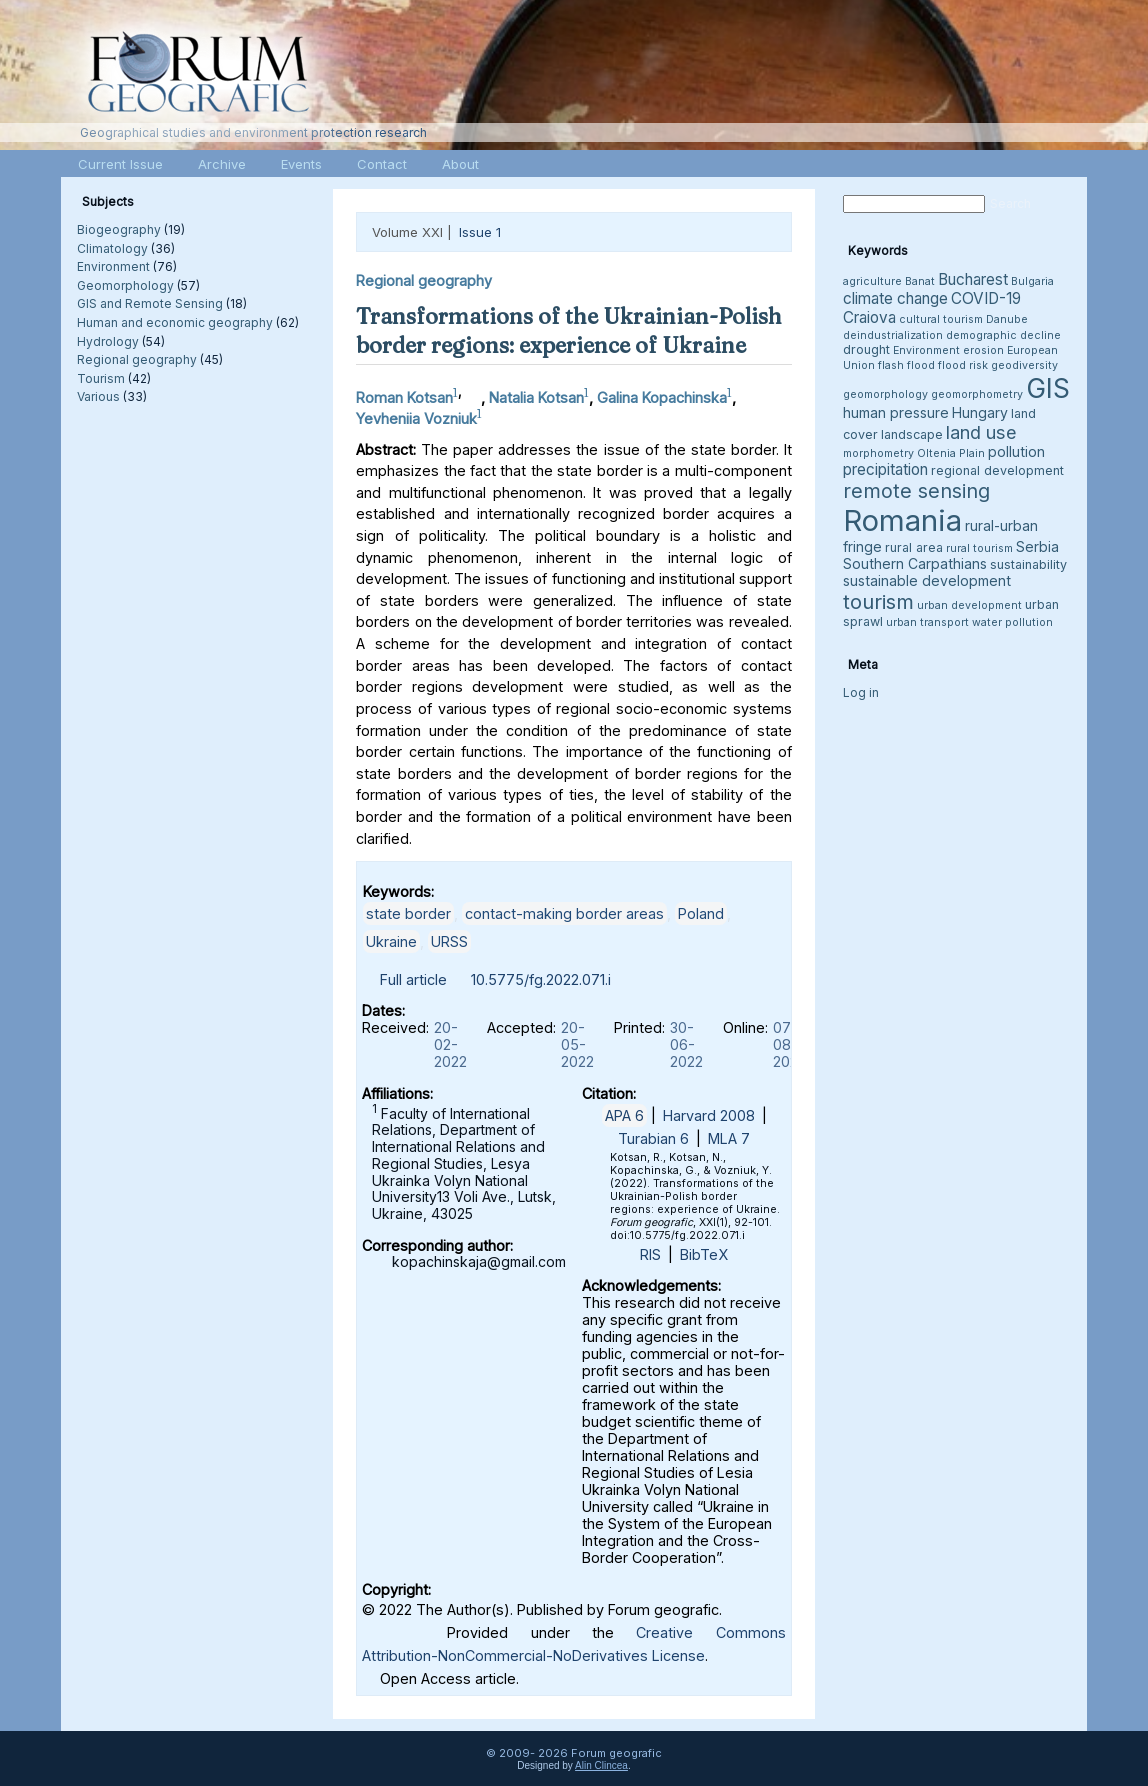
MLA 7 (729, 1138)
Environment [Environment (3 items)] (926, 350)
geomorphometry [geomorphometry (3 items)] (977, 394)
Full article (413, 979)
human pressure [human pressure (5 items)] (896, 412)
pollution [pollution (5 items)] (1016, 451)
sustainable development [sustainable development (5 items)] (927, 580)
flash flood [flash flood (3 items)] (906, 365)
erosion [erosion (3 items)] (983, 350)
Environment (113, 266)
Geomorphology (125, 285)
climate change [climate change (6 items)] (895, 298)
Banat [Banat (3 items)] (920, 281)
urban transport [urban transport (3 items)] (927, 622)
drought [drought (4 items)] (866, 349)
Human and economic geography (175, 322)
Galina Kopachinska (662, 397)
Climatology (112, 248)
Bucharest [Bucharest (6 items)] (973, 279)
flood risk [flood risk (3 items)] (963, 365)
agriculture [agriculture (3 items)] (872, 281)
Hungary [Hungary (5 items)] (980, 412)
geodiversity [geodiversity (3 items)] (1024, 365)
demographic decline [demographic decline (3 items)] (1003, 335)
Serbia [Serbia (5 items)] (1037, 546)
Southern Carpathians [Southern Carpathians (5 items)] (915, 563)
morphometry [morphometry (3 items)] (878, 453)
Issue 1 (480, 232)
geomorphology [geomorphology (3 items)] (885, 394)
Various (98, 396)
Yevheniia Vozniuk (416, 418)
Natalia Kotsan (536, 397)
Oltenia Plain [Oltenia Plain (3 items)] (951, 453)
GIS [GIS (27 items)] (1048, 388)
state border (408, 913)
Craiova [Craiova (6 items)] (869, 317)
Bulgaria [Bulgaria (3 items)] (1032, 281)
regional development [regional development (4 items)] (997, 470)
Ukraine (391, 941)
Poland (701, 913)
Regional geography (137, 359)
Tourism (101, 378)
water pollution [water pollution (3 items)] (1012, 622)
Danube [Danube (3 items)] (1007, 319)
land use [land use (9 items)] (981, 432)
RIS (650, 1254)
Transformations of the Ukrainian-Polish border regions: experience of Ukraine (569, 330)
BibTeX (704, 1254)
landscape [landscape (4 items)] (912, 434)
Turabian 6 (653, 1138)
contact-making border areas (564, 913)
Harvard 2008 (709, 1115)
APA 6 (624, 1115)
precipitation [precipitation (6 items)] (885, 469)
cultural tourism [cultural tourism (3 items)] (941, 319)
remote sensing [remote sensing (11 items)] (916, 491)
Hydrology (108, 341)
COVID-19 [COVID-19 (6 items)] (986, 298)
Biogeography (119, 229)
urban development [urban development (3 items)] (969, 605)
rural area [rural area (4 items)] (914, 547)
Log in (861, 692)
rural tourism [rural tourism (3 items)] (979, 548)
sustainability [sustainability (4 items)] (1028, 564)
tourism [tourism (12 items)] (878, 601)
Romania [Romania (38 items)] (902, 520)
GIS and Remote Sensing (150, 303)
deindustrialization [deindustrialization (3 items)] (893, 335)
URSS (449, 941)
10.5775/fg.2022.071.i (541, 979)
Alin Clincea (601, 1765)
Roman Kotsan (404, 397)
